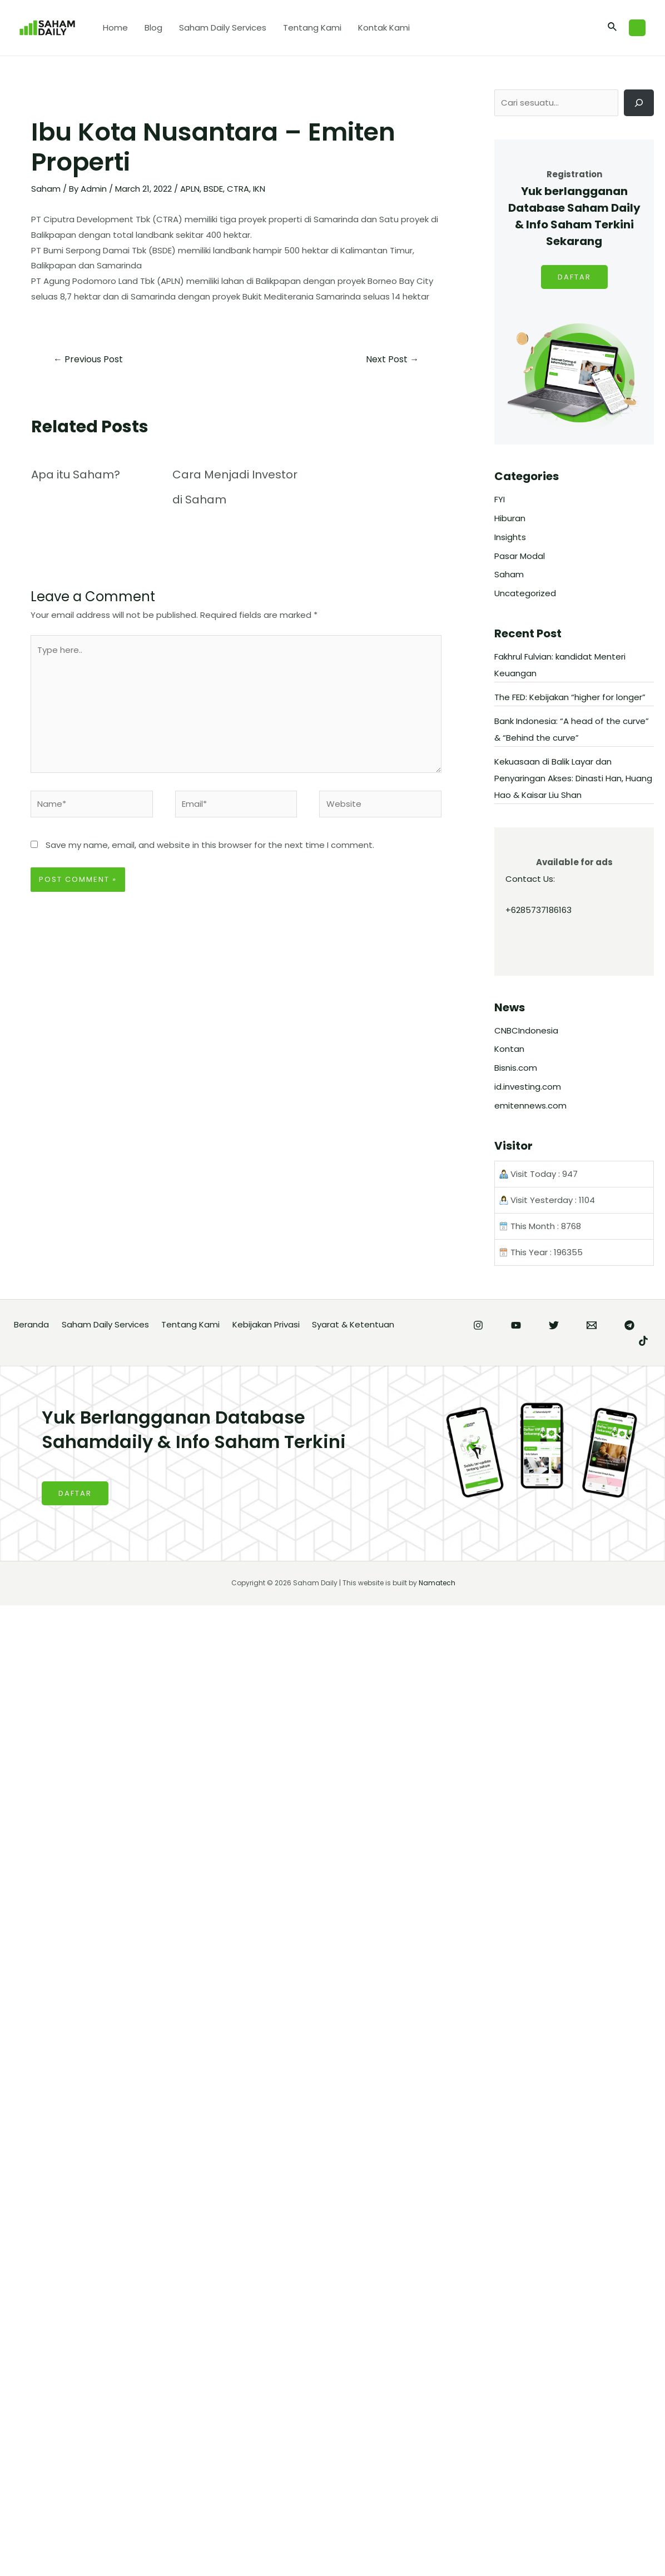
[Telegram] (629, 1325)
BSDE (213, 188)
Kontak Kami (384, 27)
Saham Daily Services (222, 27)
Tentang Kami (312, 27)
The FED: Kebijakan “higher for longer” (570, 697)
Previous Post (88, 359)
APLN (190, 188)
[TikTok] (643, 1341)
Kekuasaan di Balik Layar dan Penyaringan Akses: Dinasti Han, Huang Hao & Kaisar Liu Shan (573, 778)
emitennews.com (530, 1105)
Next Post (392, 359)
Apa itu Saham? (75, 474)
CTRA (238, 188)
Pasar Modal (519, 556)
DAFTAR (574, 277)
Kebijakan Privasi (266, 1324)
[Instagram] (478, 1325)
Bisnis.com (515, 1068)
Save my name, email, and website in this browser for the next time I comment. (210, 845)
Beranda (31, 1324)
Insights (510, 537)
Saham (46, 188)
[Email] (592, 1325)
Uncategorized (525, 593)
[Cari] (639, 102)
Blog (153, 27)
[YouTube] (516, 1325)
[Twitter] (554, 1325)
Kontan (509, 1049)
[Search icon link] (613, 28)
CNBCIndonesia (526, 1030)
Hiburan (509, 518)
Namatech (437, 1582)
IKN (259, 188)
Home (115, 27)
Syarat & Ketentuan (353, 1324)
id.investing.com (527, 1086)
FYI (499, 499)
